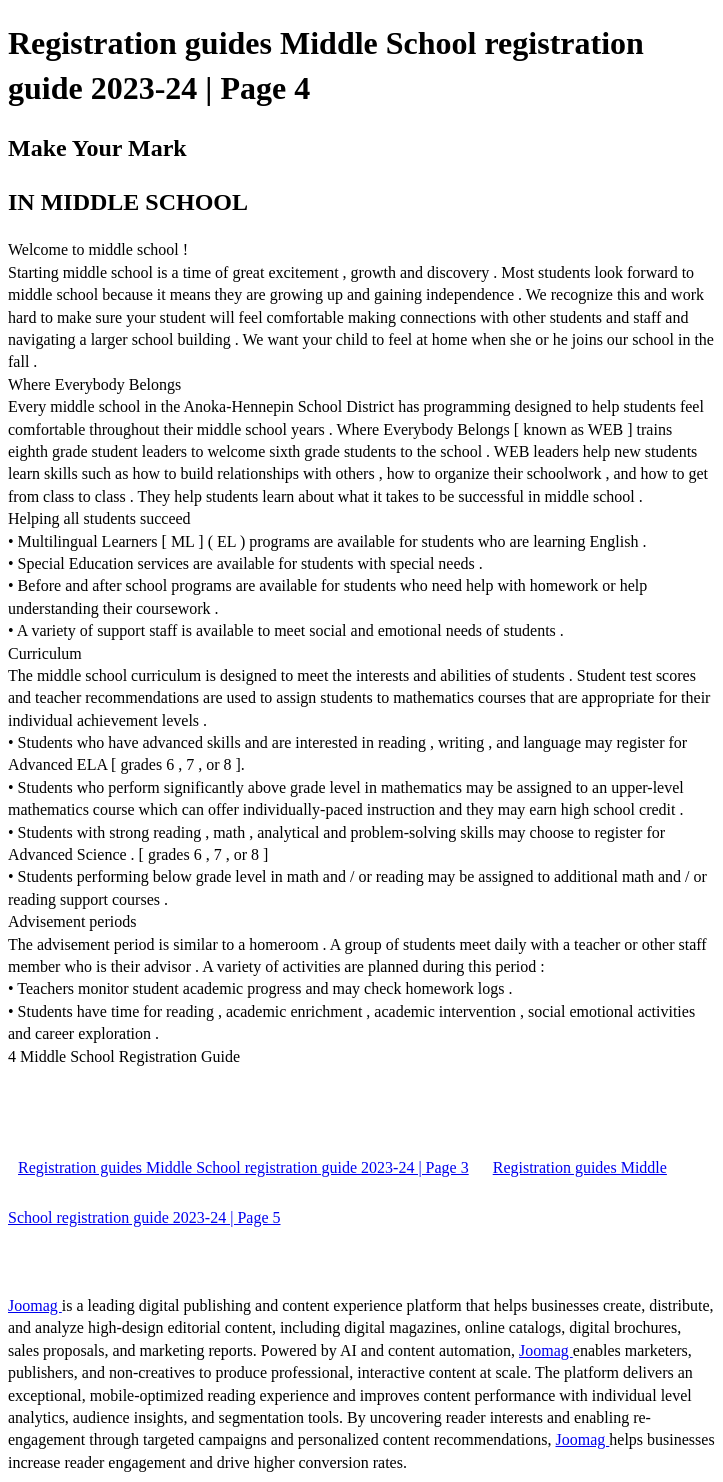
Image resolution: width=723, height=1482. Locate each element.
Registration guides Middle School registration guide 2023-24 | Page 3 (243, 1167)
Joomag (35, 1305)
